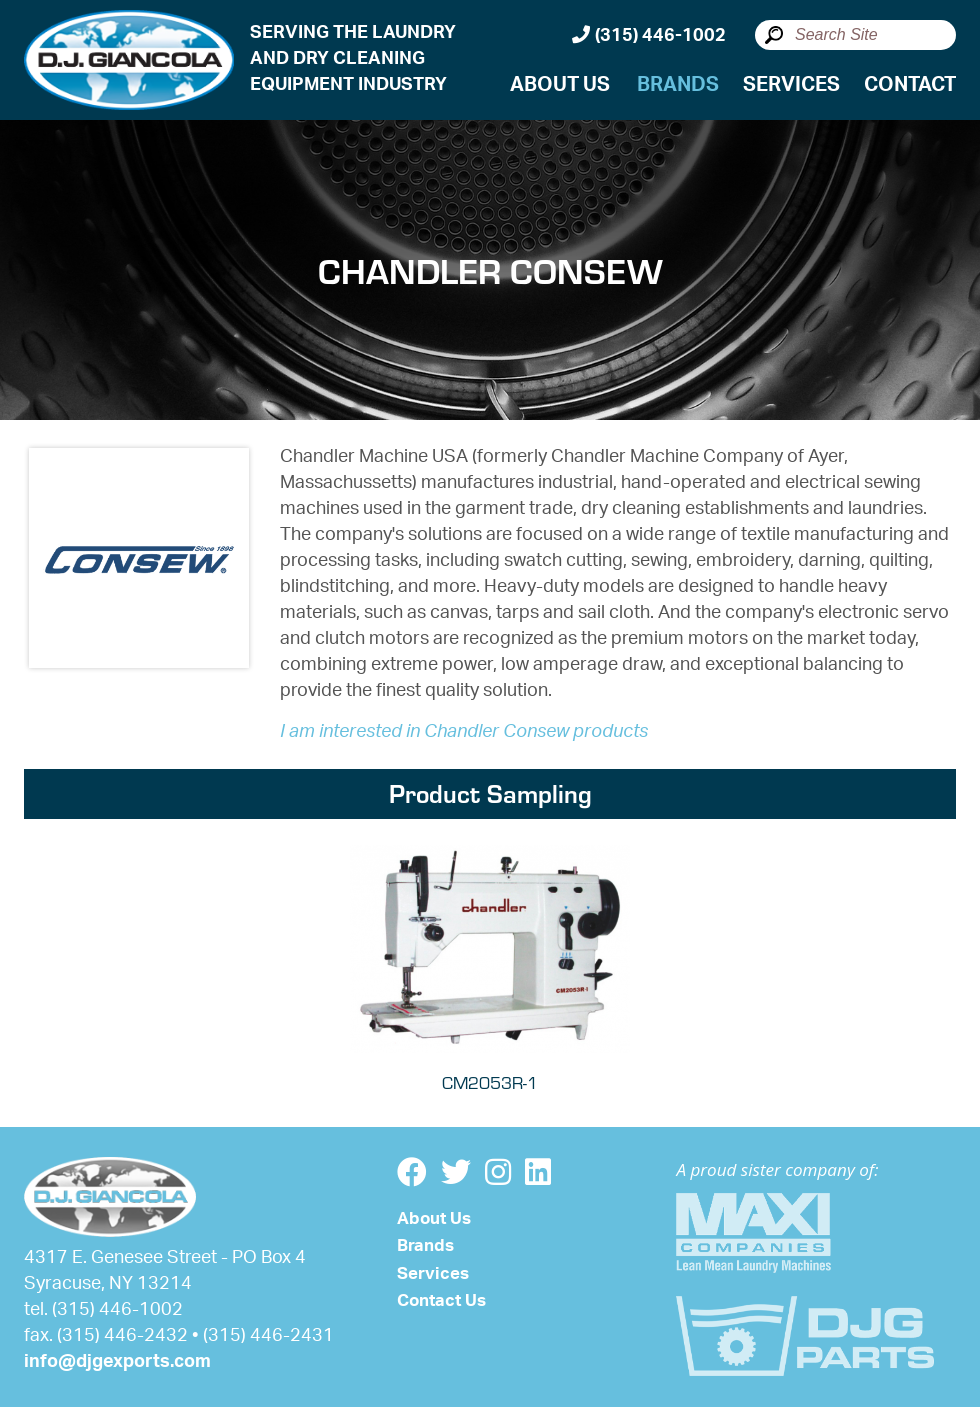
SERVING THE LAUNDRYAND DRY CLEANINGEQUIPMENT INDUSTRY (353, 59)
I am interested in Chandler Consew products (464, 732)
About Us (560, 85)
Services (791, 85)
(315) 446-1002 (649, 35)
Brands (678, 85)
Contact (910, 85)
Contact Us (441, 1300)
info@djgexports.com (117, 1362)
